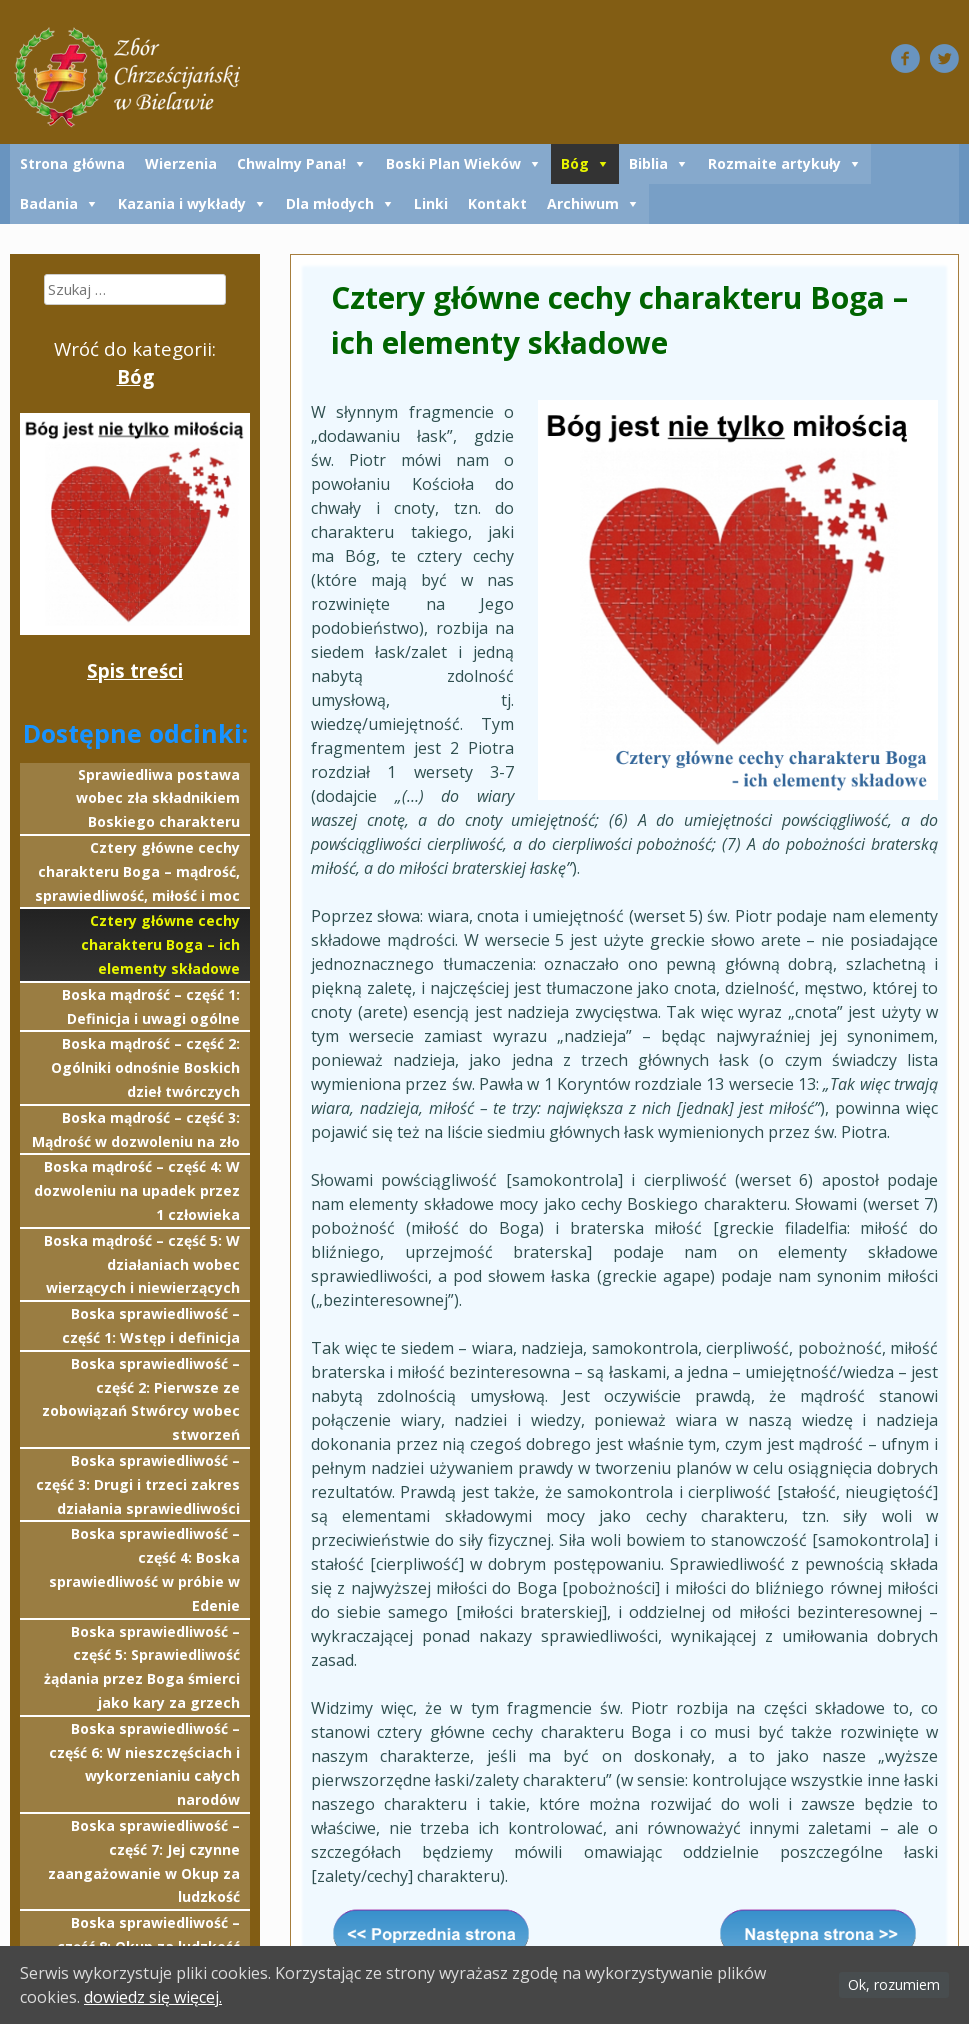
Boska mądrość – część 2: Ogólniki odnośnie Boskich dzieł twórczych (145, 1067)
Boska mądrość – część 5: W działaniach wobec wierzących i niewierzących (142, 1264)
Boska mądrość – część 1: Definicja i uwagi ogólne (151, 1006)
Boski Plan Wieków (453, 163)
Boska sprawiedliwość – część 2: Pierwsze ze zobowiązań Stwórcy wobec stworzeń (141, 1399)
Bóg (575, 163)
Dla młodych (330, 203)
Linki (431, 203)
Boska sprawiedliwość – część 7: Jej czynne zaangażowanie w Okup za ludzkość (144, 1861)
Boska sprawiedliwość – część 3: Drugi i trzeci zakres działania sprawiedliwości (138, 1484)
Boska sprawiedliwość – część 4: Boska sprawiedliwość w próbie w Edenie (144, 1569)
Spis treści (135, 670)
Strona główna (72, 163)
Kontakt (497, 203)
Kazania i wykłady (182, 203)
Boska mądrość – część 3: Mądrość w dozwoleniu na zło (136, 1129)
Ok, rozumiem (894, 1984)
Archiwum (583, 203)
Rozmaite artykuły (774, 163)
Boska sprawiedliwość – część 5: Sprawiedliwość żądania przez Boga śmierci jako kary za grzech (142, 1667)
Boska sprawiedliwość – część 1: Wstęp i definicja (151, 1325)
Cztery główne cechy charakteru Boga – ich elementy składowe (160, 944)
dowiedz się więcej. (153, 1997)
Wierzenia (181, 163)
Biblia (648, 163)
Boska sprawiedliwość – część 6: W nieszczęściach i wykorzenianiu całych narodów (144, 1764)
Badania (49, 203)
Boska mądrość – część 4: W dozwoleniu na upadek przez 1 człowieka (137, 1190)
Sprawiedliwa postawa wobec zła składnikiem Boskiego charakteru (158, 798)
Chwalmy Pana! (291, 163)
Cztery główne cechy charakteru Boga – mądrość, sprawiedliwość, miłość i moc (137, 871)
